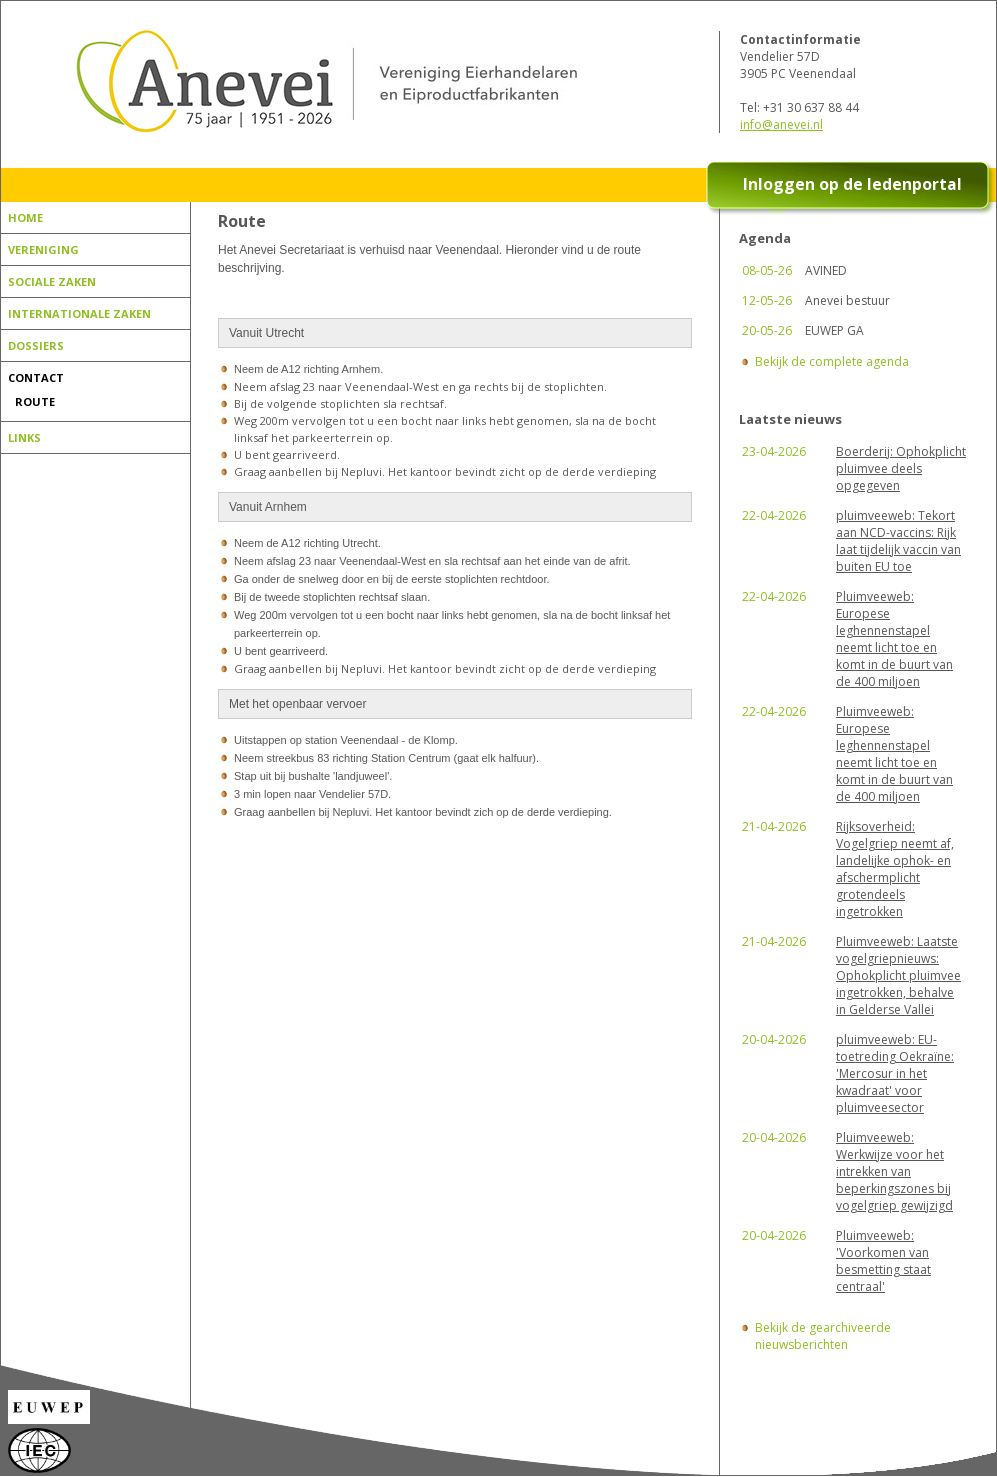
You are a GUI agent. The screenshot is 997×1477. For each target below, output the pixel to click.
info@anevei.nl (781, 124)
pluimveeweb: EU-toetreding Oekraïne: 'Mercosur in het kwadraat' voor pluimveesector (895, 1073)
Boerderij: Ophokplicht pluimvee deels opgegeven (901, 468)
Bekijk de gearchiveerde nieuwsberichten (823, 1336)
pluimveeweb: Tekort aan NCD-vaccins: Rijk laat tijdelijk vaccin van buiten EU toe (898, 541)
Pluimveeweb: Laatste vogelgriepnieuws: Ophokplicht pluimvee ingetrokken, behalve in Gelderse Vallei (898, 975)
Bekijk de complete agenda (832, 361)
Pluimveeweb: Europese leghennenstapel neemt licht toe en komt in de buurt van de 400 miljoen (894, 639)
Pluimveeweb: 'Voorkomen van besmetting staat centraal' (883, 1261)
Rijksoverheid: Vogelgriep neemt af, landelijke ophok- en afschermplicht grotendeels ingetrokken (895, 869)
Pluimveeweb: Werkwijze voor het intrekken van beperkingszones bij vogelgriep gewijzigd (894, 1171)
